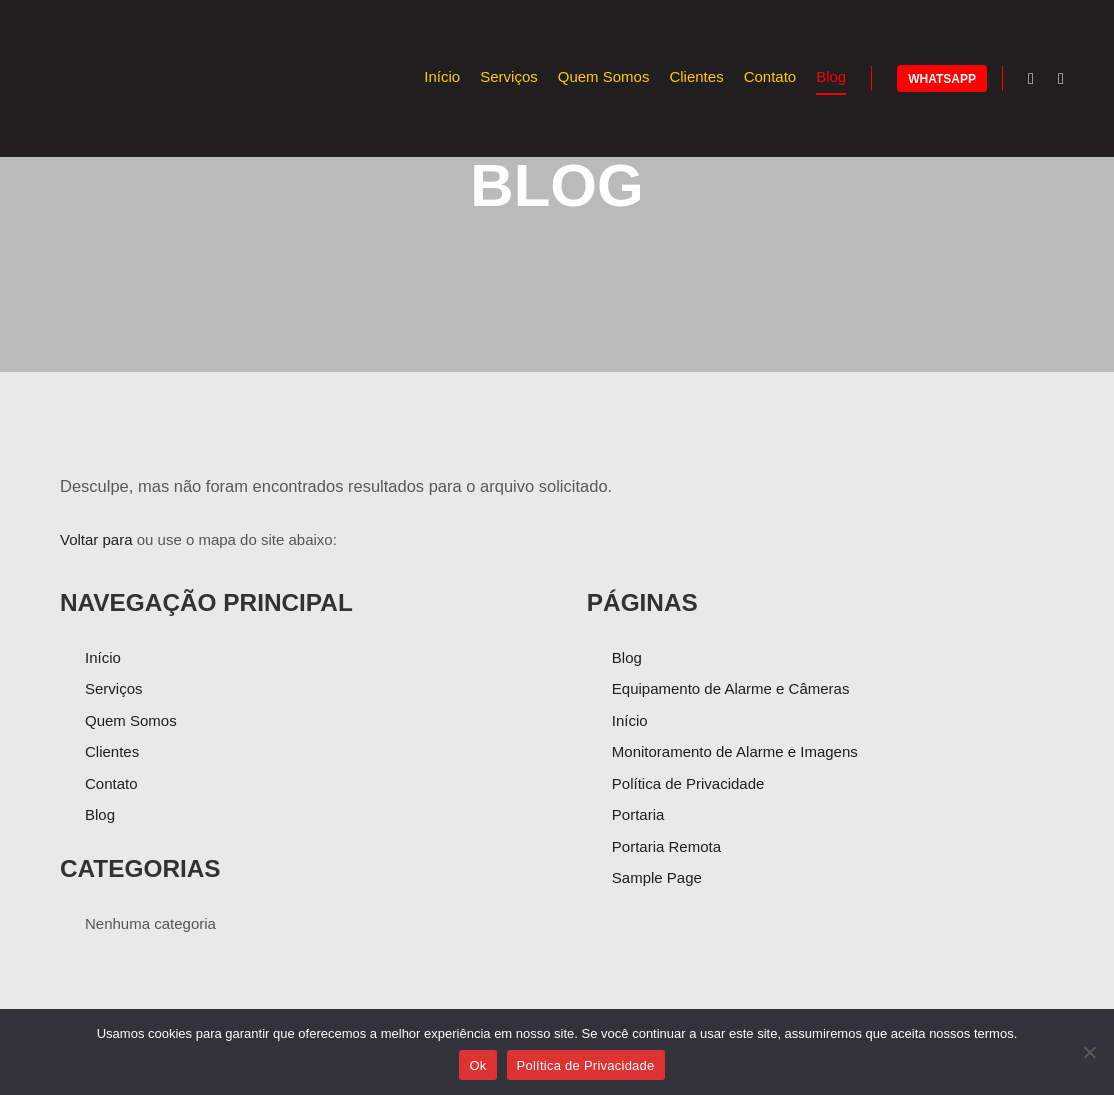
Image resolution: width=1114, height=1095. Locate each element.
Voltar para (96, 539)
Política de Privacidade (688, 783)
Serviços (114, 688)
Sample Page (657, 877)
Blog (100, 814)
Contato (111, 783)
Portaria (638, 814)
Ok (477, 1065)
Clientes (112, 751)
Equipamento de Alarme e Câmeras (731, 688)
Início (103, 657)
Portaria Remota (666, 846)
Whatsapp (942, 79)
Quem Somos (131, 720)
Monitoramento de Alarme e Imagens (735, 751)
